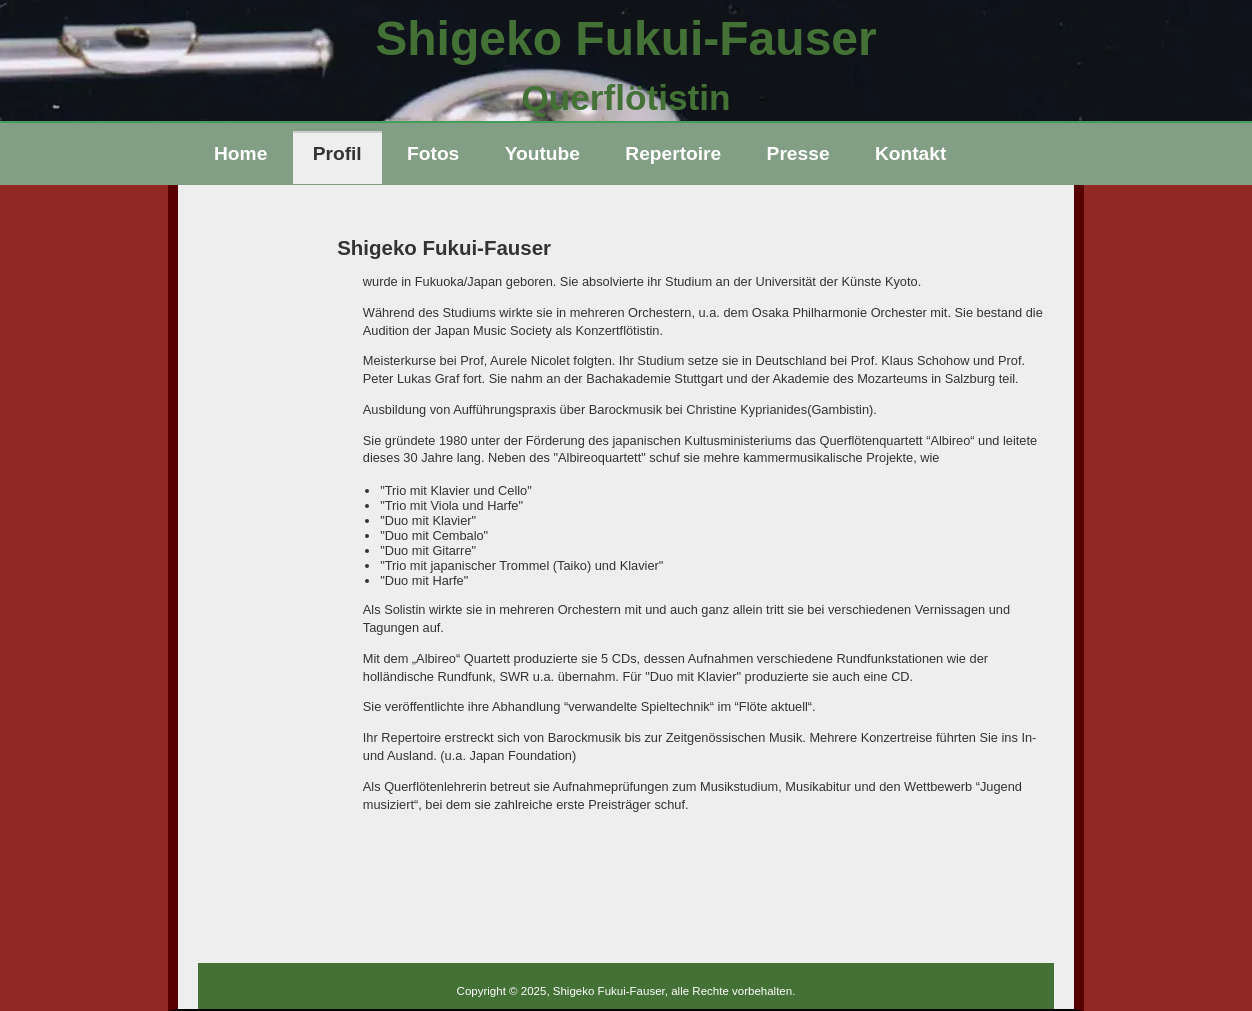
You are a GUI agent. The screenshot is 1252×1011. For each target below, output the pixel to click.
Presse (798, 153)
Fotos (433, 153)
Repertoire (673, 153)
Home (240, 153)
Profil (337, 153)
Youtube (542, 153)
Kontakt (910, 153)
